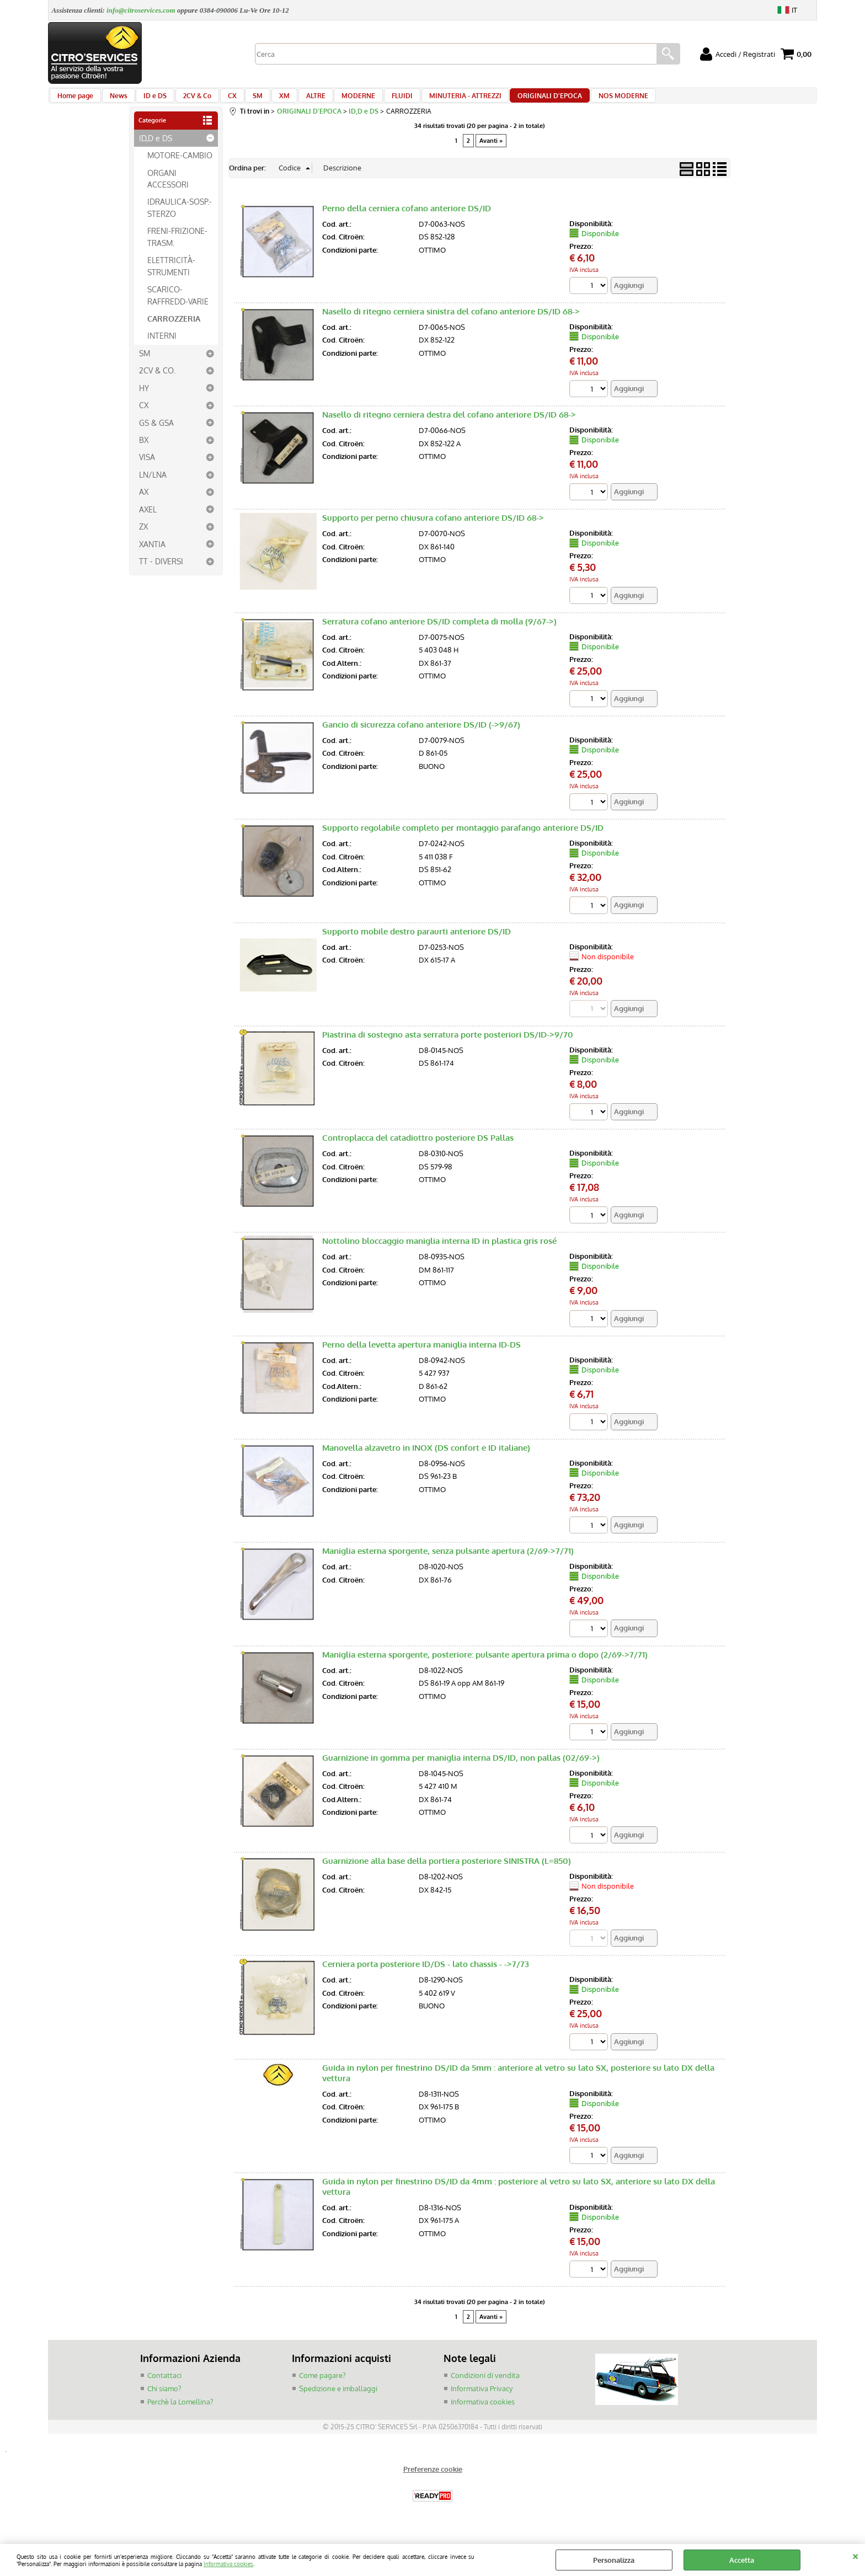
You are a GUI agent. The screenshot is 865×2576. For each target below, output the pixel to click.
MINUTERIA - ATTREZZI (433, 100)
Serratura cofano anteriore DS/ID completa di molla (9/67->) (439, 632)
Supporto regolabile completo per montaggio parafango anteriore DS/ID (463, 839)
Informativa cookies (228, 2563)
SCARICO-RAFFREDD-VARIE (178, 305)
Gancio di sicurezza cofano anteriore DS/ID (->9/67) (421, 735)
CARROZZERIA (173, 328)
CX (219, 100)
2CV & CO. (157, 381)
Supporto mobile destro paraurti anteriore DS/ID (416, 943)
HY (144, 398)
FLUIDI (373, 100)
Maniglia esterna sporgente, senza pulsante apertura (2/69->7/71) (448, 1564)
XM (265, 100)
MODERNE (333, 100)
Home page (75, 100)
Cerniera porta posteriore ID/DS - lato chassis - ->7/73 (425, 1978)
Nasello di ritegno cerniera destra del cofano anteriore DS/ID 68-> (449, 425)
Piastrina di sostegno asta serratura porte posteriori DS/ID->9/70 (447, 1046)
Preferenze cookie (432, 2483)
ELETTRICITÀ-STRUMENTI (171, 276)
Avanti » (491, 150)
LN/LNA (153, 484)
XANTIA (152, 554)
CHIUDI (855, 2555)
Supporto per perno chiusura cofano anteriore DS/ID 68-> (433, 528)
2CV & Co (187, 100)
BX (143, 450)
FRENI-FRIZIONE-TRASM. (177, 247)
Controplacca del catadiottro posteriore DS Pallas (418, 1150)
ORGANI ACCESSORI (168, 188)
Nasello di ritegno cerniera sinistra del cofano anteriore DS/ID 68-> (451, 322)
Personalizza (613, 2560)
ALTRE (293, 100)
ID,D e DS (155, 148)
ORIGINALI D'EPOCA (515, 100)
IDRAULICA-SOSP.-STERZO (179, 217)
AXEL (148, 519)
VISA (147, 467)
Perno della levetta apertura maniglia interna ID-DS (421, 1357)
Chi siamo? (164, 2402)
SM (242, 100)
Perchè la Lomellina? (180, 2415)
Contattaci (164, 2389)
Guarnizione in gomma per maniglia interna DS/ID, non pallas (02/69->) (461, 1771)
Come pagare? (322, 2389)
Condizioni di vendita (485, 2389)
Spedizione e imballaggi (338, 2402)
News (115, 100)
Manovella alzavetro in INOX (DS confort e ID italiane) (426, 1460)
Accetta (741, 2560)
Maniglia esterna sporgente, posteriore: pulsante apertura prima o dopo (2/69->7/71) (485, 1668)
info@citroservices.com (140, 10)
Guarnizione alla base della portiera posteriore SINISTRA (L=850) (446, 1874)
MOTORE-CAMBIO (179, 165)
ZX (143, 537)
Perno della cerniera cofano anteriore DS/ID (406, 218)
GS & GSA (156, 432)
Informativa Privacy (481, 2402)
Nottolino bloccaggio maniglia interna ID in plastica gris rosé (439, 1253)
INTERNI (162, 346)
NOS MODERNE (585, 100)
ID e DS (148, 100)
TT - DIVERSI (161, 571)
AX (143, 502)
